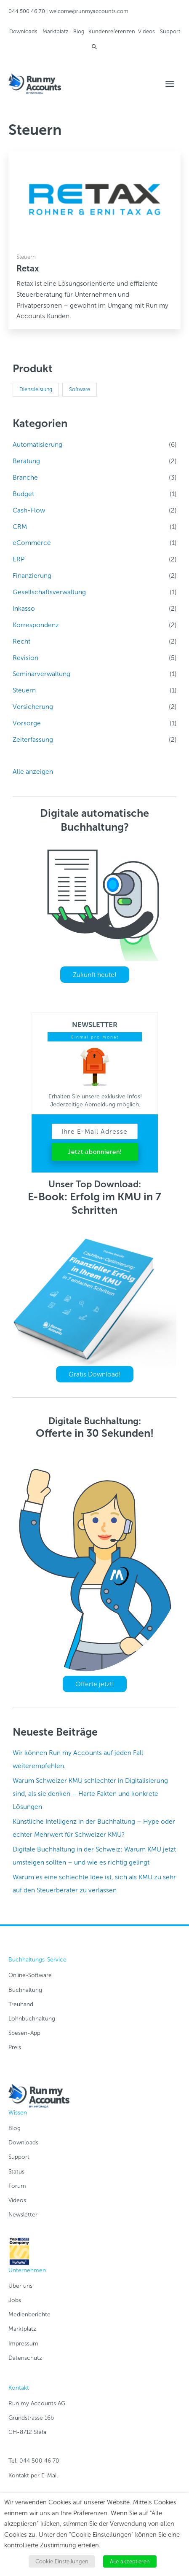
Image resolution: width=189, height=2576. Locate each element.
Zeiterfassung (33, 739)
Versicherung (33, 707)
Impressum (23, 2343)
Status (16, 2171)
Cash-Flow (29, 510)
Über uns (20, 2285)
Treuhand (20, 2004)
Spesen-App (24, 2033)
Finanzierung (32, 576)
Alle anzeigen (33, 771)
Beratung (26, 461)
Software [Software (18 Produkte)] (79, 389)
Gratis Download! (95, 1374)
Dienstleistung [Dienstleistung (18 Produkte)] (35, 389)
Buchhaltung (25, 1990)
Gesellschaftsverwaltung (49, 592)
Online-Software (30, 1975)
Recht (21, 641)
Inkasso (24, 608)
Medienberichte (29, 2314)
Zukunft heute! (95, 975)
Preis (14, 2047)
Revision (25, 658)
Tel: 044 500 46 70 (33, 2460)
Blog (78, 31)
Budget (23, 494)
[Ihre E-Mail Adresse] (95, 1131)
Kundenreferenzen (111, 31)
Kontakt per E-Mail (33, 2475)
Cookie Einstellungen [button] (61, 2561)
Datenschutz (25, 2357)
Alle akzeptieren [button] (130, 2561)
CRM (20, 527)
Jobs (14, 2300)
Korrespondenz (36, 625)
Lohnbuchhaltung (31, 2018)
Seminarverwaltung (41, 674)
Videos (146, 31)
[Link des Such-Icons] (94, 46)
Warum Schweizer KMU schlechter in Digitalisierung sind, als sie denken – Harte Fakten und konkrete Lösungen (90, 1793)
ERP (18, 559)
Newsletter (22, 2214)
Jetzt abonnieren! (95, 1151)
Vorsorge (27, 723)
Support (170, 31)
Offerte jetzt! (94, 1684)
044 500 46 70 (26, 11)
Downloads (23, 31)
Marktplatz (55, 31)
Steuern (24, 690)
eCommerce (32, 543)
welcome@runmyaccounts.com (88, 11)
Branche (25, 477)
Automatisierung (37, 444)
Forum (17, 2186)
